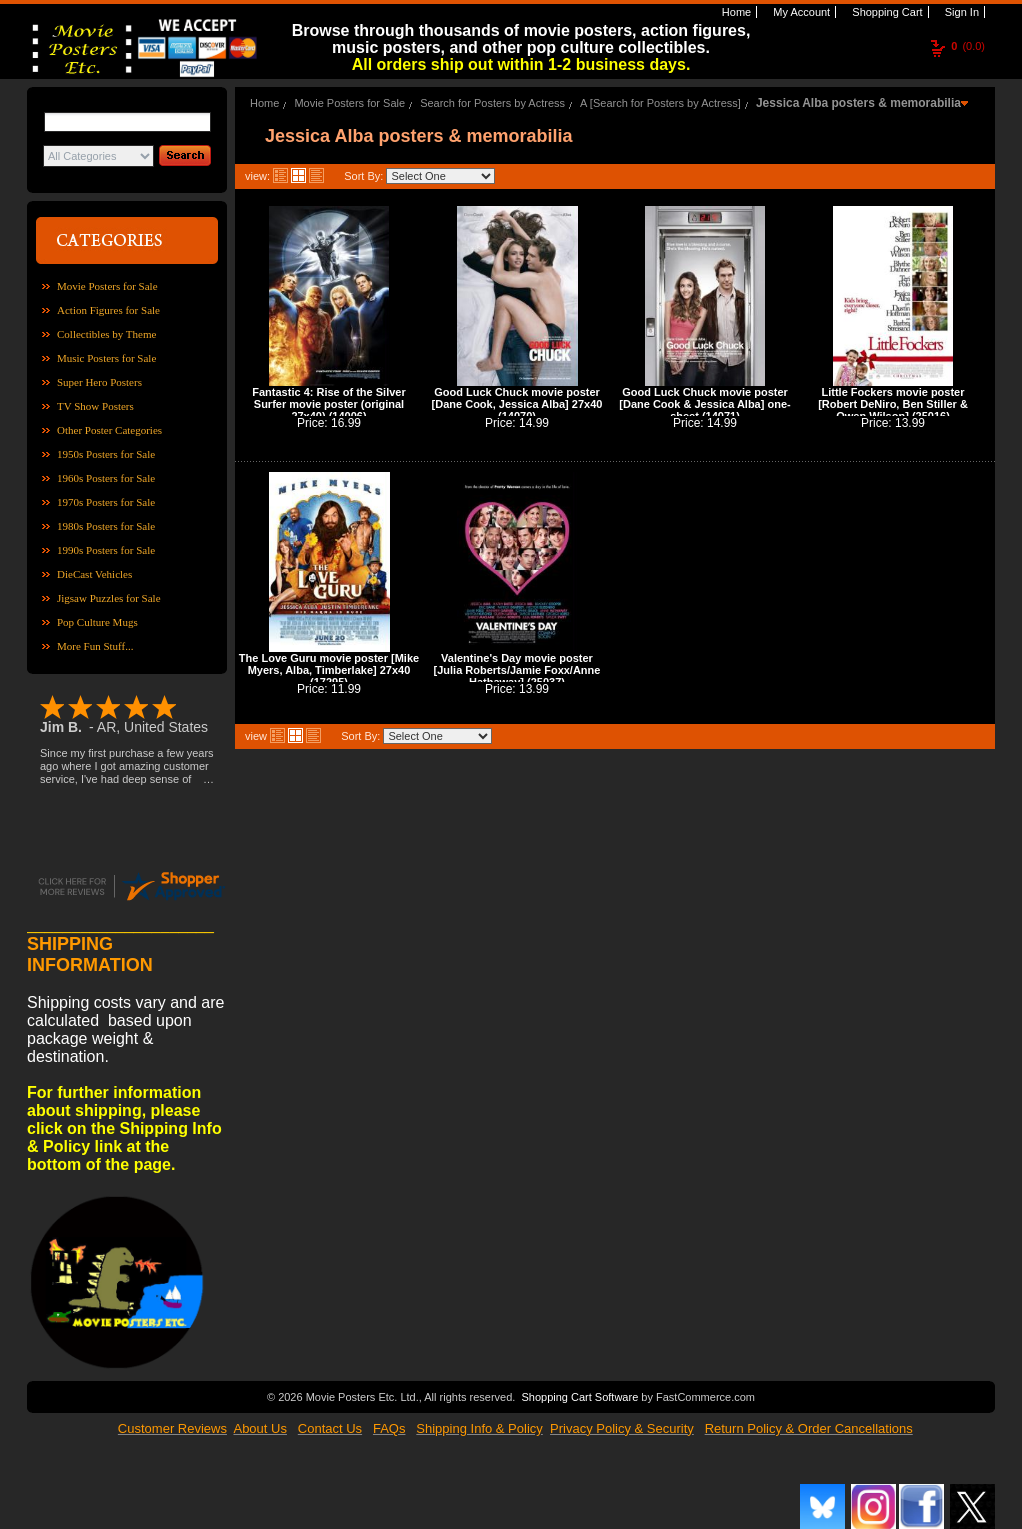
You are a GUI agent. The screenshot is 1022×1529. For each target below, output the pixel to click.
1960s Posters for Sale (106, 478)
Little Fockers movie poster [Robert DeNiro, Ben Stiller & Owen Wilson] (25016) (893, 404)
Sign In (960, 12)
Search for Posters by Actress (492, 103)
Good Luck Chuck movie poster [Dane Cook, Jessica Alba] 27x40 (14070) (517, 404)
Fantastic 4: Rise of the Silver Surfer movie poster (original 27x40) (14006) (328, 404)
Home (735, 12)
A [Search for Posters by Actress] (660, 103)
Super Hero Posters (99, 382)
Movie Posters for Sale (107, 286)
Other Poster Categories (109, 430)
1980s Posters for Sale (106, 526)
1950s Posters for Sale (106, 454)
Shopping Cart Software (579, 1397)
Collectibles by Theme (106, 334)
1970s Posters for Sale (106, 502)
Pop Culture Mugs (97, 622)
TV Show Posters (95, 406)
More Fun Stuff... (95, 646)
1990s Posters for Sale (106, 550)
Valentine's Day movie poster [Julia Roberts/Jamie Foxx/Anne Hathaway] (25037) (517, 670)
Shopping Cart (885, 12)
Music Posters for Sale (106, 358)
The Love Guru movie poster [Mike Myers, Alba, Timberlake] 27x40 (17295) (329, 670)
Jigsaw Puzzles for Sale (109, 598)
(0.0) (968, 46)
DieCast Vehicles (94, 574)
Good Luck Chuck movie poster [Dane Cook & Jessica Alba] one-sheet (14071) (704, 404)
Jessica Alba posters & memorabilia (858, 103)
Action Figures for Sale (108, 310)
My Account (800, 12)
